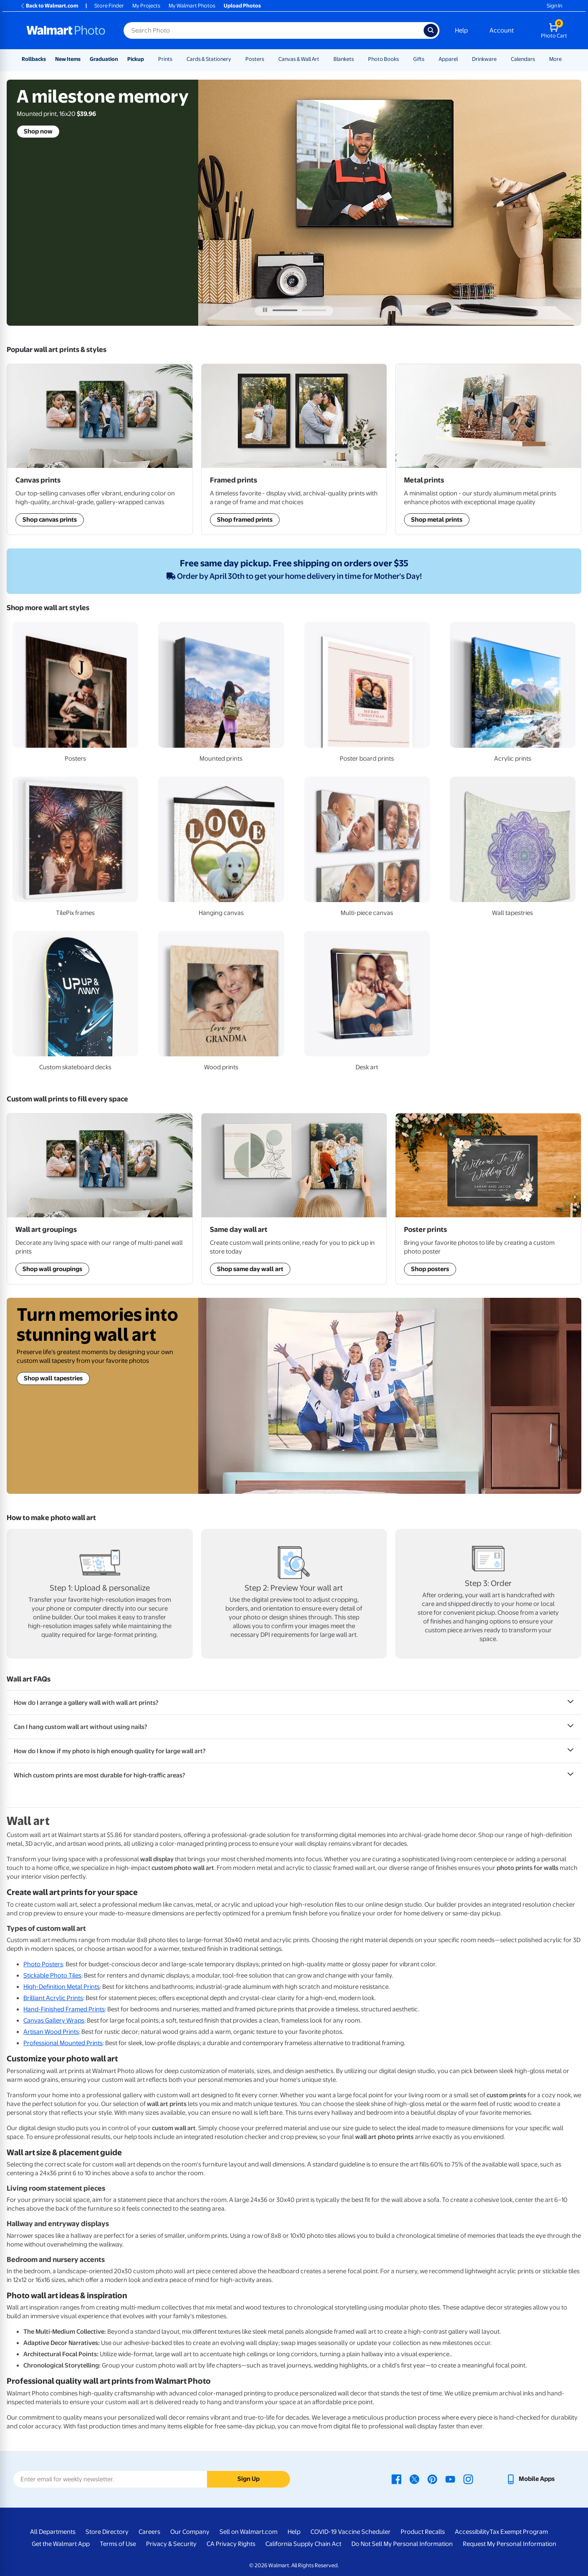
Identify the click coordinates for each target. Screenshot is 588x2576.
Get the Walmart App (61, 2544)
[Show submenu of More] (565, 59)
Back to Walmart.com (49, 6)
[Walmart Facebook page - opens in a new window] (396, 2479)
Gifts (418, 59)
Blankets (343, 59)
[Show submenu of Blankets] (357, 59)
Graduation (104, 59)
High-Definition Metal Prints (61, 1986)
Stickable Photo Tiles (52, 1975)
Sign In (554, 6)
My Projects (146, 6)
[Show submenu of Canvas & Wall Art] (323, 59)
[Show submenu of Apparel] (461, 59)
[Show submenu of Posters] (267, 59)
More (555, 59)
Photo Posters (43, 1964)
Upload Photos (242, 6)
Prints (165, 59)
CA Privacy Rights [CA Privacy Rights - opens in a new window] (231, 2544)
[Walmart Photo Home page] (66, 30)
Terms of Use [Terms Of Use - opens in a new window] (118, 2544)
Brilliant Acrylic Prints (53, 1998)
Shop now (38, 131)
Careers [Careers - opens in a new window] (149, 2532)
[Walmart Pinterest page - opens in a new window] (432, 2479)
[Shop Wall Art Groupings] (100, 449)
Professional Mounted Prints (63, 2043)
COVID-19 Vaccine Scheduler (350, 2532)
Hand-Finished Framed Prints (64, 2009)
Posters (254, 59)
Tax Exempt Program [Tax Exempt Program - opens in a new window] (519, 2532)
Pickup (135, 59)
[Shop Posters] (488, 1198)
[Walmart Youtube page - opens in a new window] (450, 2479)
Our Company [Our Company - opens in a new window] (189, 2532)
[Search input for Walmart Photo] (274, 30)
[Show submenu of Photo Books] (402, 59)
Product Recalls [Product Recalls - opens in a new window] (423, 2532)
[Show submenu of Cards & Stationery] (234, 59)
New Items (68, 59)
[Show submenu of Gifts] (428, 59)
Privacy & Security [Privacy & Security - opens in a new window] (171, 2544)
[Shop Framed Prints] (488, 449)
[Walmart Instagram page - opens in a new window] (468, 2479)
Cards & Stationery (209, 59)
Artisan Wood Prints (51, 2032)
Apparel (448, 59)
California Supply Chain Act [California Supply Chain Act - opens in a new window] (303, 2544)
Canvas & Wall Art (298, 59)
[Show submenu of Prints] (176, 59)
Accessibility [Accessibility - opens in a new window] (472, 2532)
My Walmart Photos (192, 6)
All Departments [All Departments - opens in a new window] (53, 2532)
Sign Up (248, 2479)
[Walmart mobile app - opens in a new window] (530, 2479)
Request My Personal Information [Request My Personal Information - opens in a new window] (509, 2544)
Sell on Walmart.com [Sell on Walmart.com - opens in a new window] (249, 2532)
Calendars (523, 59)
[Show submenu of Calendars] (538, 59)
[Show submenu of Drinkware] (500, 59)
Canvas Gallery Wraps (53, 2020)
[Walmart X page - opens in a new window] (414, 2479)
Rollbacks (34, 59)
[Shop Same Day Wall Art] (294, 449)
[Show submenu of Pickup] (147, 59)
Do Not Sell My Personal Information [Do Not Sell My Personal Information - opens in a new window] (402, 2544)
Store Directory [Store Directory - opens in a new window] (107, 2532)
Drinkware (484, 59)
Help (461, 30)
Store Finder (109, 6)
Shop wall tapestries (53, 1378)
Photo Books (383, 59)
